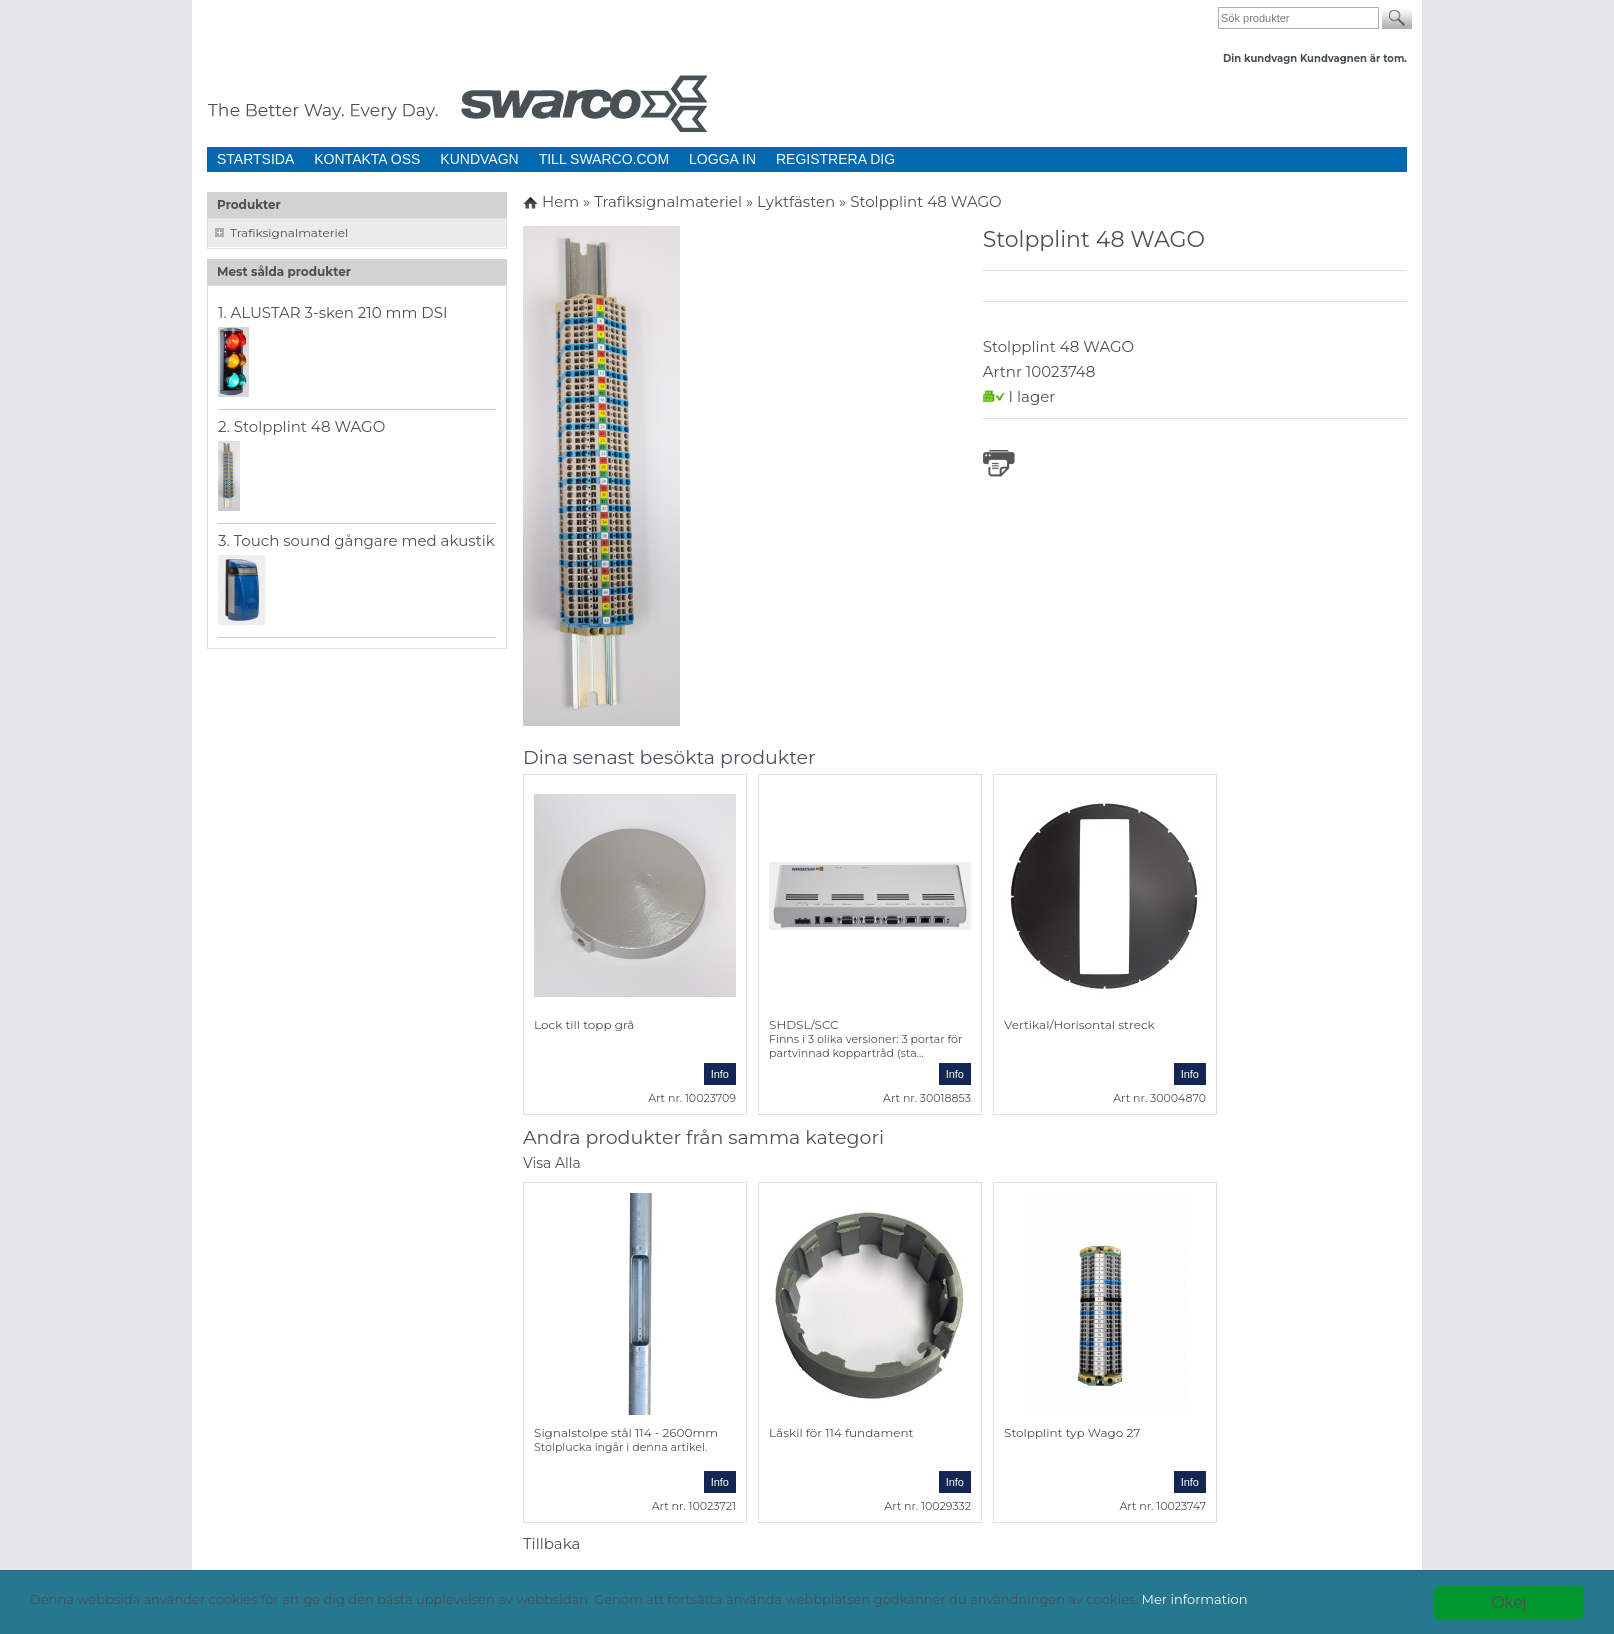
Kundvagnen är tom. (1353, 58)
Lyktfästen (798, 201)
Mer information (1195, 1599)
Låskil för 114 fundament (841, 1432)
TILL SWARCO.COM (604, 159)
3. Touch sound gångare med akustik (356, 540)
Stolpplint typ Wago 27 (1072, 1432)
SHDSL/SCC (804, 1024)
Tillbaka (551, 1543)
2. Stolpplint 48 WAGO (301, 426)
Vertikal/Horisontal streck (1079, 1024)
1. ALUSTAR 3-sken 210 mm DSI (333, 312)
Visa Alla (552, 1163)
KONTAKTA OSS (367, 159)
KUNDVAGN (479, 159)
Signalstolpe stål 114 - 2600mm (626, 1432)
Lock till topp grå (584, 1024)
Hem (560, 201)
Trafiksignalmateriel (289, 232)
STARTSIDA (255, 159)
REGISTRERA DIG (835, 159)
